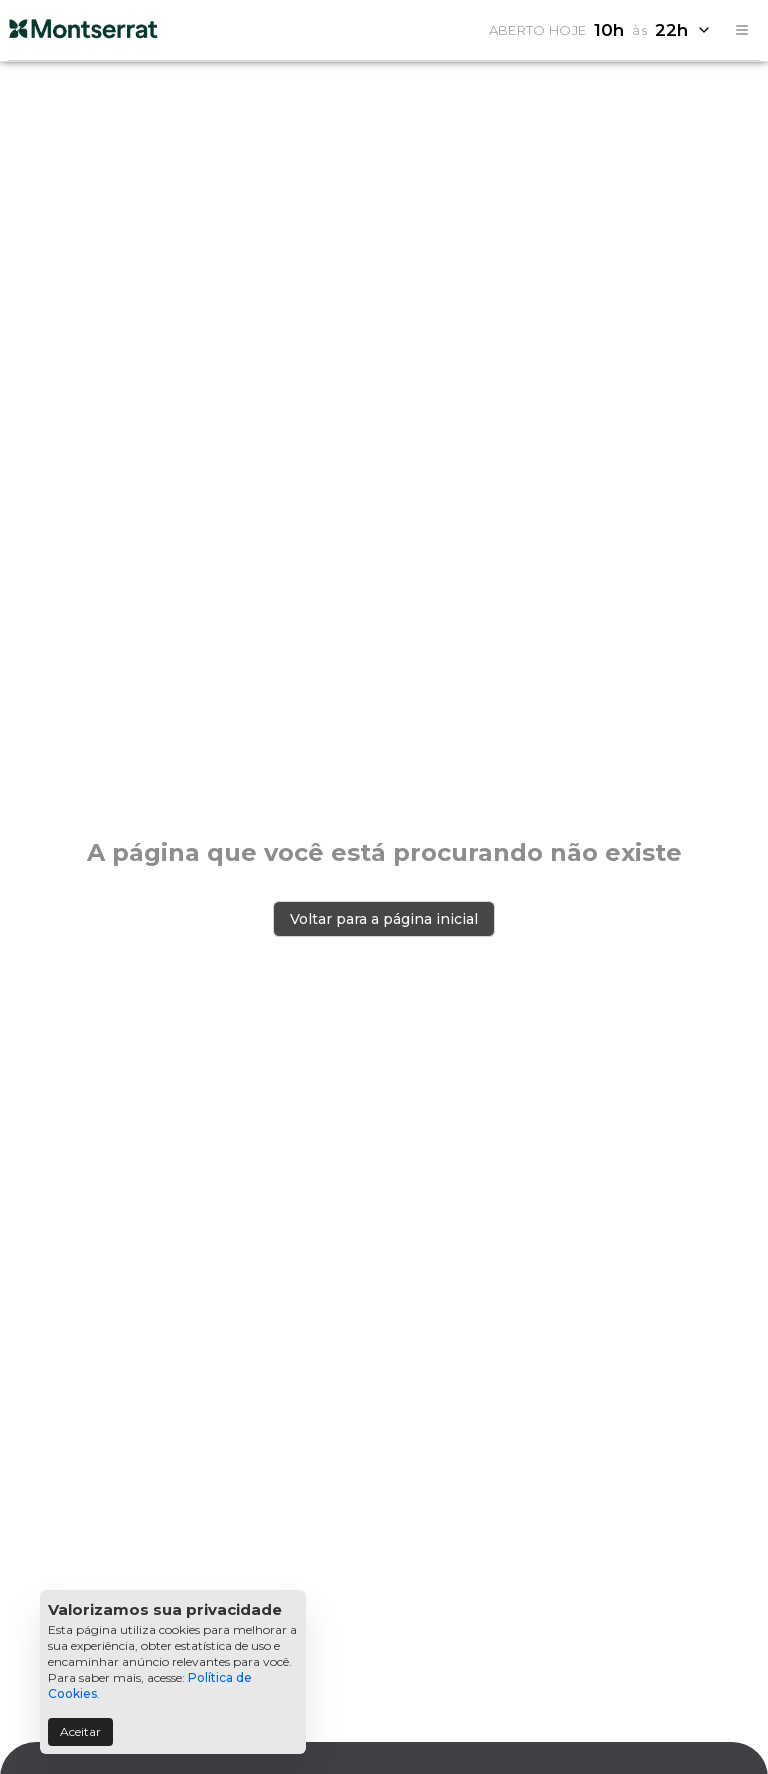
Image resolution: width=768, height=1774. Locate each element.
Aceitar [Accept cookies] (80, 1731)
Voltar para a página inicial (384, 919)
